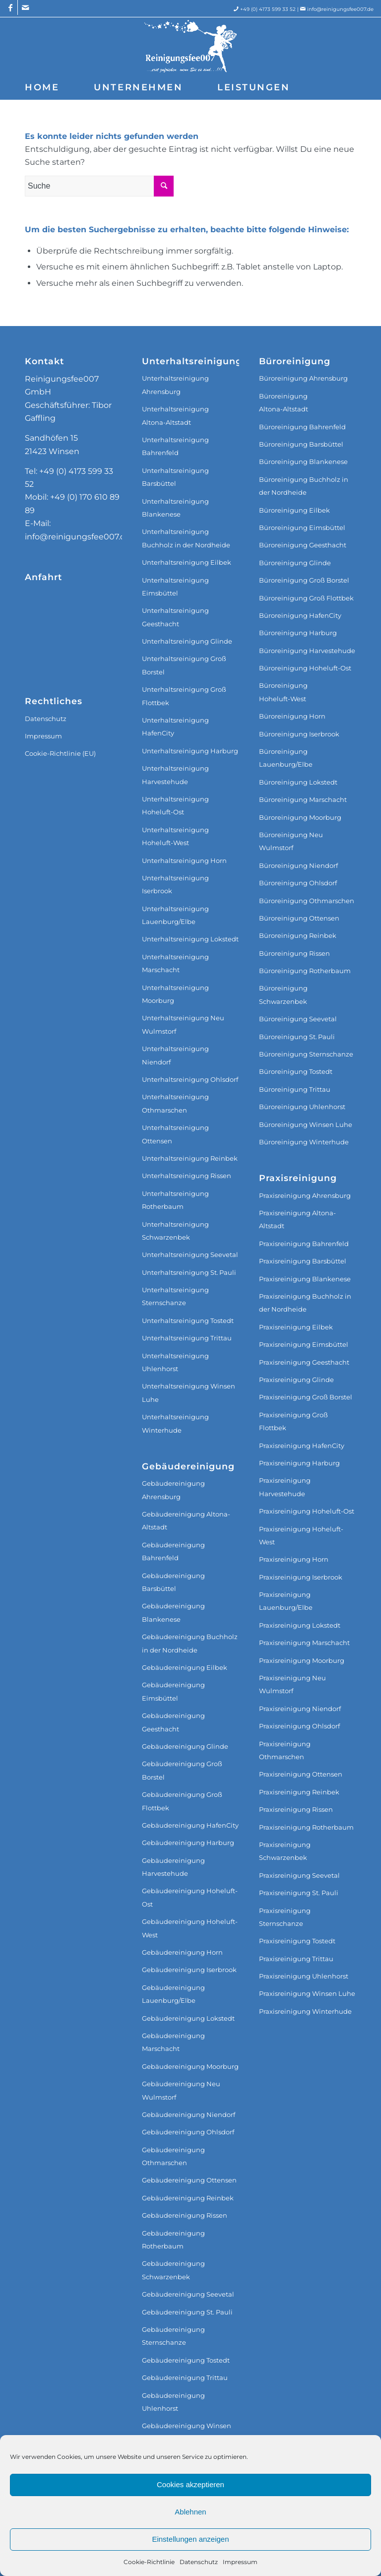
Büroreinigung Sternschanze (306, 1054)
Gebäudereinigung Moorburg (190, 2066)
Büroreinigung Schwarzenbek (283, 994)
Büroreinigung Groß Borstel (304, 580)
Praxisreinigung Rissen (296, 1809)
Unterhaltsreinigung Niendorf (175, 1055)
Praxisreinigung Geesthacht (304, 1362)
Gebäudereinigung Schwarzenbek (173, 2269)
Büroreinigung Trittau (294, 1089)
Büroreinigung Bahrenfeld (302, 427)
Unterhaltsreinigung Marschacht (175, 963)
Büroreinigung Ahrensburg (303, 378)
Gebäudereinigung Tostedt (186, 2360)
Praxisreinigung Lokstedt (299, 1625)
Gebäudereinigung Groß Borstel (182, 1770)
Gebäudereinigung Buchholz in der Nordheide (190, 1643)
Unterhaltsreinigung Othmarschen (175, 1103)
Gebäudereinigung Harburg (188, 1843)
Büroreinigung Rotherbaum (305, 971)
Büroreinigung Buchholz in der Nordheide (303, 485)
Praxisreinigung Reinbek (299, 1792)
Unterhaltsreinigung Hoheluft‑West (175, 836)
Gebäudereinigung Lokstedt (188, 2018)
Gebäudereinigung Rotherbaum (173, 2239)
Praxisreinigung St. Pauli (298, 1893)
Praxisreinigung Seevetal (299, 1875)
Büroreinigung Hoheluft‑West (283, 691)
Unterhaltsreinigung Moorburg (175, 994)
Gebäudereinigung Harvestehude (173, 1866)
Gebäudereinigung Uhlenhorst (173, 2401)
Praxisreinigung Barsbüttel (302, 1261)
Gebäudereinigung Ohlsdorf (188, 2132)
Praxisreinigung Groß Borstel (305, 1397)
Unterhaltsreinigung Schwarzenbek (175, 1230)
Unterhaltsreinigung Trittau (187, 1338)
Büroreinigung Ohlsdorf (298, 883)
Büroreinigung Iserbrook (299, 734)
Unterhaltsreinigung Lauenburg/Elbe (175, 915)
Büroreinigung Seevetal (298, 1019)
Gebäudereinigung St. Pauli (187, 2312)
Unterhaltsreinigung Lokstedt (190, 939)
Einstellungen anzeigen (190, 2539)
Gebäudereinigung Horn (182, 1952)
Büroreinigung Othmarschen (306, 901)
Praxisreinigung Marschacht (304, 1643)
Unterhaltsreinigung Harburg (190, 751)
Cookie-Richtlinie (149, 2562)
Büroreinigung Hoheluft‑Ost (305, 668)
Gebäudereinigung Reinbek (188, 2198)
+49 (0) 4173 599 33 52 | (273, 9)
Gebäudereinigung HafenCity (190, 1825)
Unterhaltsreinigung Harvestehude (175, 774)
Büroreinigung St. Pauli (297, 1037)
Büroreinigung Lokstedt (298, 782)
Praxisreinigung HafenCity (301, 1446)
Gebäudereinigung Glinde (185, 1746)
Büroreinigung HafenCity (300, 615)
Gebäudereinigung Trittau (185, 2377)
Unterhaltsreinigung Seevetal (190, 1254)
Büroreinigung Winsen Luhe (305, 1124)
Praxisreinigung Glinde (296, 1380)
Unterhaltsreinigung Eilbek (186, 562)
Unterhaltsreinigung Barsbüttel (175, 476)
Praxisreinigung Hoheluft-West (301, 1535)
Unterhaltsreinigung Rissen (186, 1176)
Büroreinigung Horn (292, 716)
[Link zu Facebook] (10, 7)
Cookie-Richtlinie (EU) (60, 753)
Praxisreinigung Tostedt (297, 1941)
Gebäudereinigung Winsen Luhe (186, 2432)
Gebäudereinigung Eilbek (184, 1667)
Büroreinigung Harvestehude (307, 651)
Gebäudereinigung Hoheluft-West (190, 1927)
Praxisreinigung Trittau (296, 1959)
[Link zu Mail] (25, 7)
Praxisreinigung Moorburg (301, 1660)
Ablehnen (190, 2512)
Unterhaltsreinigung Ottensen (175, 1133)
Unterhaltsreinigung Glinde (187, 641)
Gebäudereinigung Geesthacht (173, 1722)
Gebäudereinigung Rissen (184, 2215)
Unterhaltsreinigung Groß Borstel (184, 665)
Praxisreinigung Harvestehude (285, 1486)
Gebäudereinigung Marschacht (173, 2042)
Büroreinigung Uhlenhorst (302, 1107)
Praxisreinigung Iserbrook (300, 1577)
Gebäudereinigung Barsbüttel (173, 1582)
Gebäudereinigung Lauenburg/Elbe (173, 1993)
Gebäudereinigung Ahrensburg (173, 1489)
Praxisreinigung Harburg (299, 1463)
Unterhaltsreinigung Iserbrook (175, 884)
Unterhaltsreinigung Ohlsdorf (190, 1079)
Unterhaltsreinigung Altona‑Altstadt (175, 415)
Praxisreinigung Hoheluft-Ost (306, 1511)
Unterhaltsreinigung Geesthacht (175, 616)
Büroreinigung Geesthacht (302, 545)
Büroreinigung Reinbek (297, 935)
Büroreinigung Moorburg (300, 817)
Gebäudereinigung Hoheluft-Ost (190, 1897)
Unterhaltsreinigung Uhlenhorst (175, 1362)
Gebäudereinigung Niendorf (188, 2114)
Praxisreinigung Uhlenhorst (303, 1976)
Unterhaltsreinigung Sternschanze (175, 1296)
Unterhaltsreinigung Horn (184, 860)
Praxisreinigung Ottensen (300, 1774)
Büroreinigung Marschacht (303, 799)
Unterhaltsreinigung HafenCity (175, 726)
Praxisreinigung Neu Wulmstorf (292, 1684)
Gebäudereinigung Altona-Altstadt (186, 1520)
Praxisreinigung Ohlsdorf (299, 1726)
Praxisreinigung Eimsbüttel (303, 1344)
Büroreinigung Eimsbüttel (302, 527)
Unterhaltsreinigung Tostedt (188, 1320)
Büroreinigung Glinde (295, 563)
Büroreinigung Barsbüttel (301, 444)
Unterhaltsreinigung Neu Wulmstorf (183, 1024)
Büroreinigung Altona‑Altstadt (283, 402)
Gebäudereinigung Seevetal (188, 2294)
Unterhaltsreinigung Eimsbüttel (175, 586)
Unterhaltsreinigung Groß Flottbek (184, 695)
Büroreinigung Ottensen (299, 918)
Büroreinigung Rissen (294, 953)
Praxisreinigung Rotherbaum (306, 1827)
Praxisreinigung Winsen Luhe (307, 1993)
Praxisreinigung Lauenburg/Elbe (286, 1600)
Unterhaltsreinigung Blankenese (175, 507)
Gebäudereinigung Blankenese (173, 1612)
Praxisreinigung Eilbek (296, 1327)
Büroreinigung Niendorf (298, 865)
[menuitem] (41, 87)
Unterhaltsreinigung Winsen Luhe (188, 1392)
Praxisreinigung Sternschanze (285, 1917)
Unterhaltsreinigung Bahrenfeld (175, 446)
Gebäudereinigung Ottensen (189, 2180)
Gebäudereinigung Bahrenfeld (173, 1551)
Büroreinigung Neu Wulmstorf (291, 841)
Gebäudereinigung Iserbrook (189, 1970)
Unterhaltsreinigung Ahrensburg (175, 384)
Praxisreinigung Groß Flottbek (293, 1421)
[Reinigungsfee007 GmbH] (190, 46)
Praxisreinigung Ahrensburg (305, 1195)
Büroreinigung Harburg (298, 633)
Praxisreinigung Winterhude (305, 2011)
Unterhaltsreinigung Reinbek (190, 1158)
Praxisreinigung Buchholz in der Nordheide (305, 1302)
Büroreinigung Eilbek (294, 510)
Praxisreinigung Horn (293, 1559)
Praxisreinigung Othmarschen (285, 1750)
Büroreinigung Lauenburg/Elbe (286, 757)
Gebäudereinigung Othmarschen (173, 2156)
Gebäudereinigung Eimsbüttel (173, 1691)
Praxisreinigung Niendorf (300, 1709)
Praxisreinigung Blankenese (305, 1279)
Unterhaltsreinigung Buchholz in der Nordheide (186, 538)
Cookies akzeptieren (190, 2484)
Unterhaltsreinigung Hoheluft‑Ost (175, 805)
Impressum (240, 2562)
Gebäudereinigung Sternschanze (173, 2335)
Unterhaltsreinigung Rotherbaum (175, 1199)
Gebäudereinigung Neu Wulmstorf (181, 2090)
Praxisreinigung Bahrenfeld (304, 1244)
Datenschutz (199, 2562)
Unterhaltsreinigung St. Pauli (189, 1272)
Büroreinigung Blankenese (303, 461)
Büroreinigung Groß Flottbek (306, 598)
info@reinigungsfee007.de (340, 9)
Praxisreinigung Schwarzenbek (285, 1851)
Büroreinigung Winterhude (304, 1142)
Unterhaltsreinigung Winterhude (175, 1423)
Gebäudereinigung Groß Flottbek (182, 1800)
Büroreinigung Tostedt (295, 1071)
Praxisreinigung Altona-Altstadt (297, 1219)
